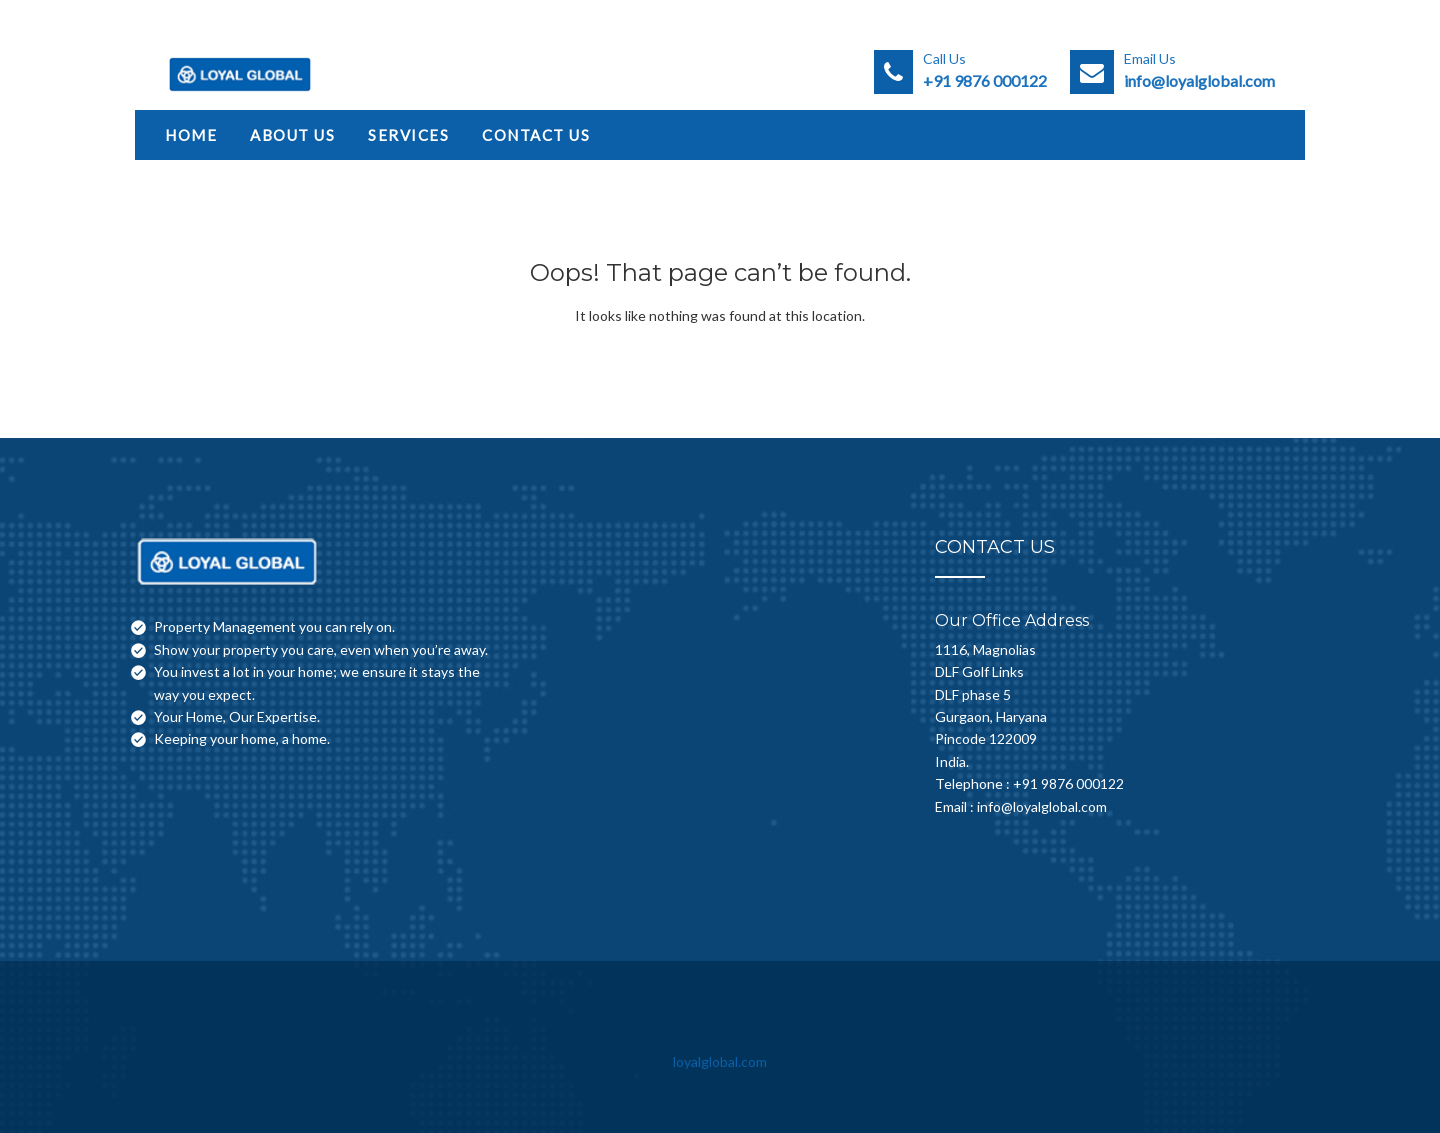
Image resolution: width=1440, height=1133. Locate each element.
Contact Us (536, 135)
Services (408, 135)
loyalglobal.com (720, 1061)
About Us (292, 135)
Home (191, 135)
